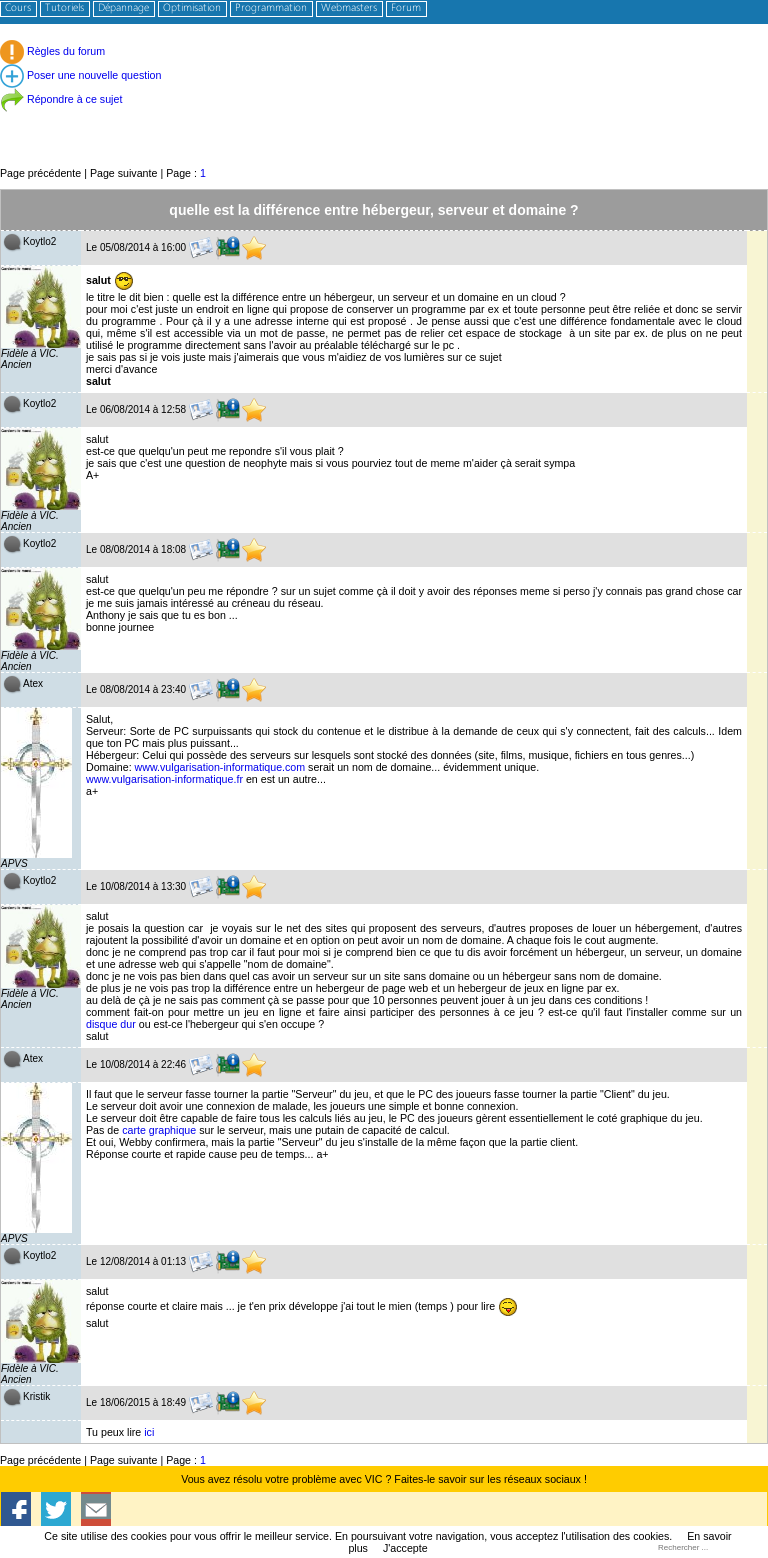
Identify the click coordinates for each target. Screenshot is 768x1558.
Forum (406, 8)
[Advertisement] (384, 119)
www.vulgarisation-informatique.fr (164, 779)
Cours (18, 8)
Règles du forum (52, 51)
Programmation (271, 8)
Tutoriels (64, 8)
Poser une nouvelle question (80, 75)
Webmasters (349, 8)
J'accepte (405, 1548)
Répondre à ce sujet (61, 99)
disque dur (111, 1024)
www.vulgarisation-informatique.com (220, 767)
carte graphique (159, 1130)
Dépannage (123, 8)
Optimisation (192, 8)
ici (149, 1432)
